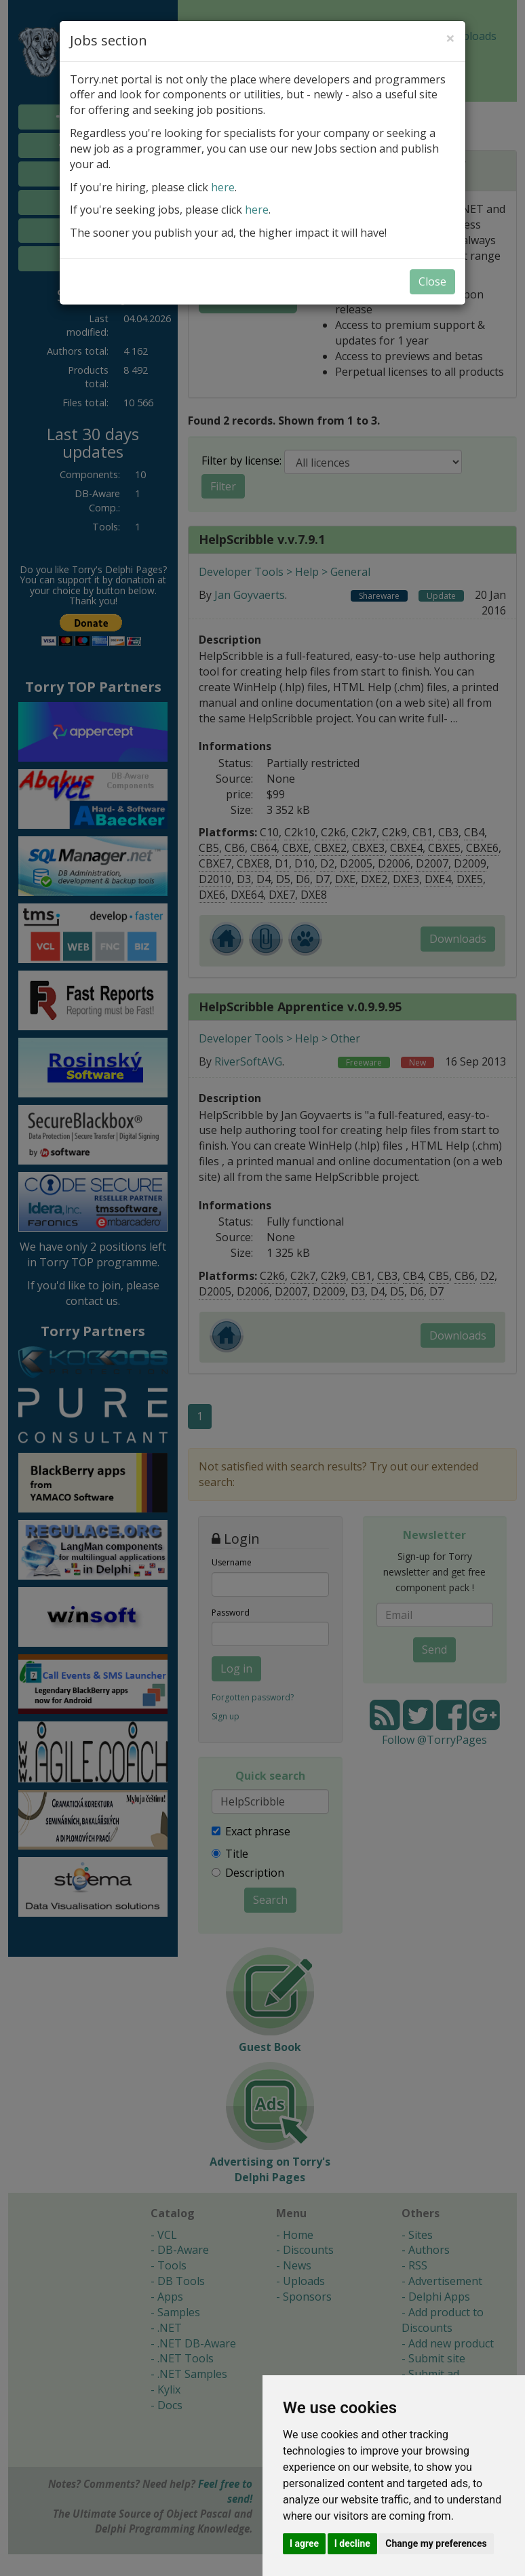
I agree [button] (304, 2543)
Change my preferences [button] (435, 2543)
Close (432, 281)
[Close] (450, 38)
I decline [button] (352, 2543)
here (223, 187)
